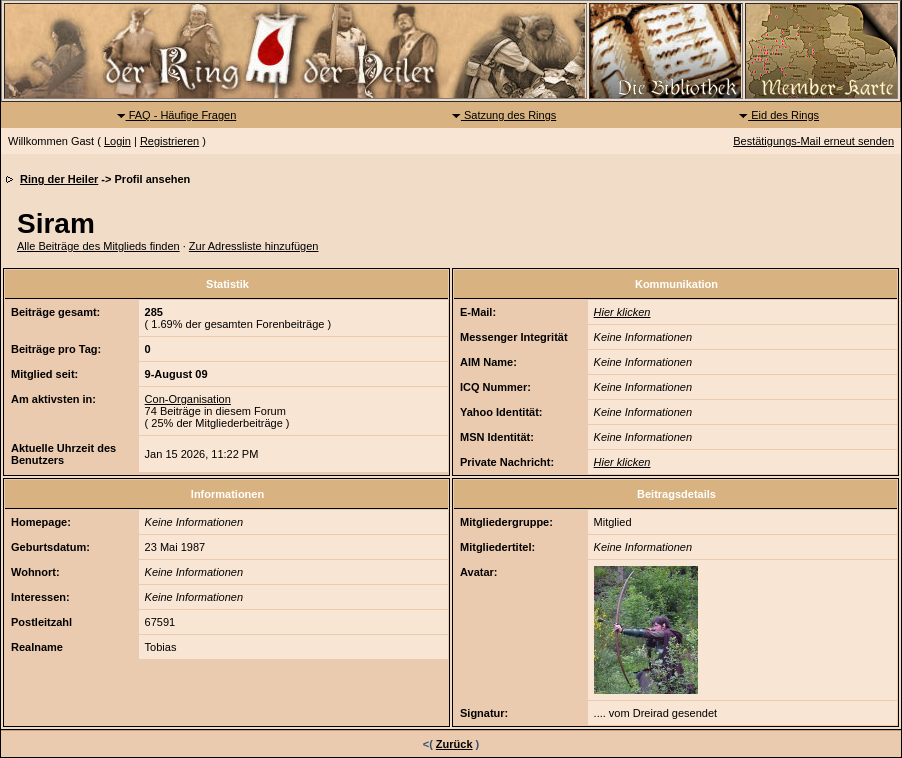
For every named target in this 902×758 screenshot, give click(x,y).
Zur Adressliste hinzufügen (254, 246)
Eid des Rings (778, 115)
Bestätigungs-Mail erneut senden (813, 141)
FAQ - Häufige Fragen (176, 115)
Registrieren (169, 141)
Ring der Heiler (59, 179)
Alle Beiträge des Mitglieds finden (98, 246)
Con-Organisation (188, 399)
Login (117, 141)
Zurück (454, 744)
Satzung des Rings (503, 115)
